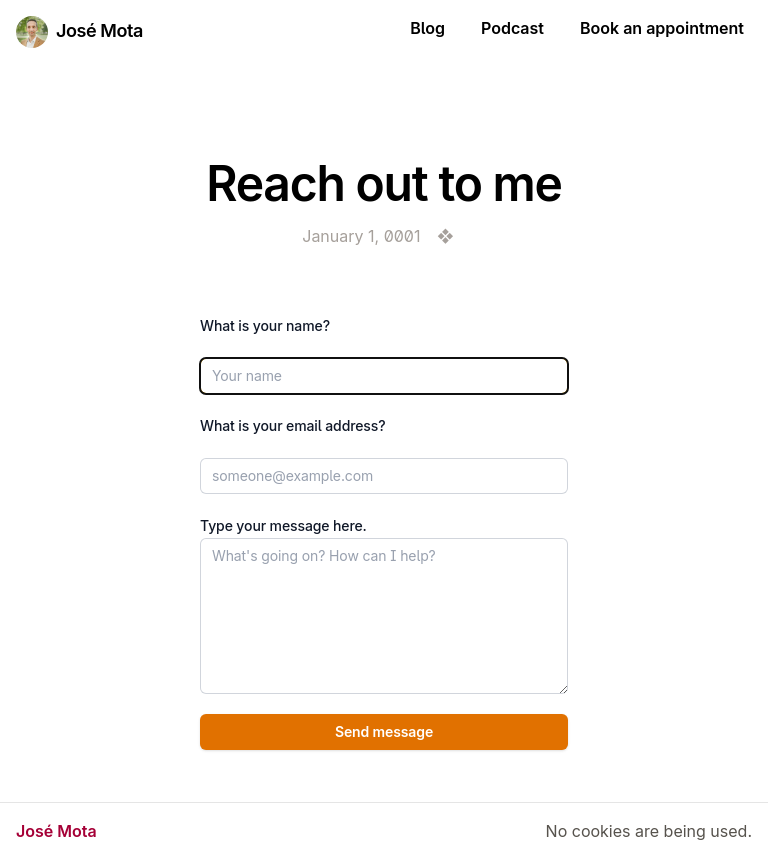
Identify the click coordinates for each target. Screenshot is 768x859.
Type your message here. (283, 525)
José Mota (99, 30)
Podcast (512, 28)
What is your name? (265, 325)
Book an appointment (662, 28)
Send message (384, 731)
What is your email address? (292, 425)
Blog (427, 28)
